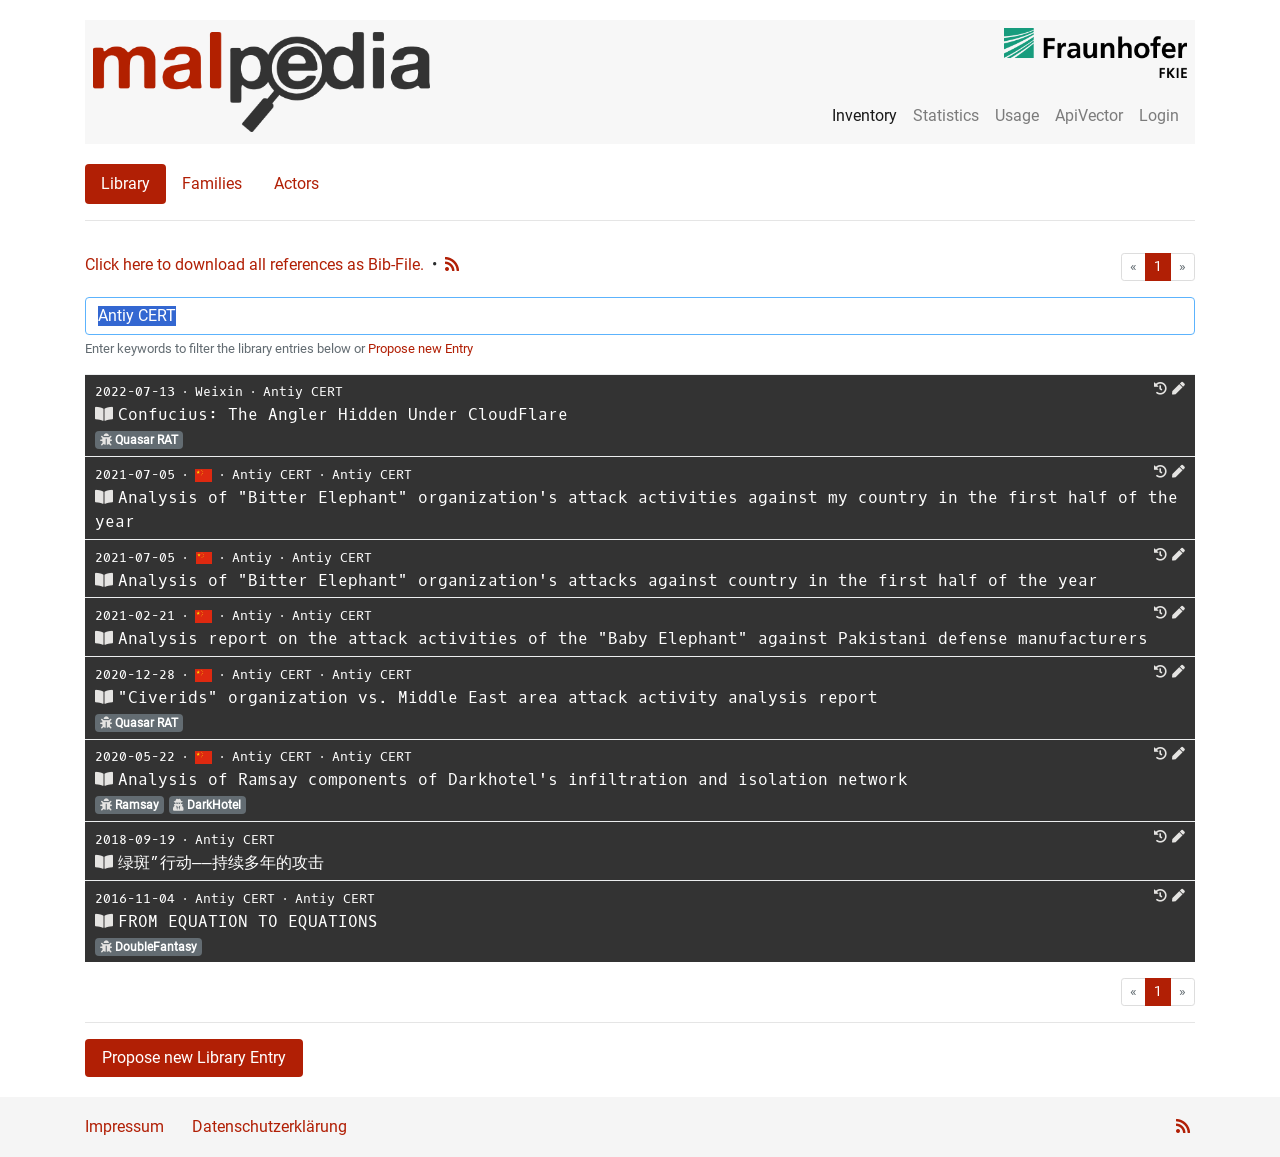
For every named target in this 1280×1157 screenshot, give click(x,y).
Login (1159, 115)
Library (125, 183)
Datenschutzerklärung (269, 1126)
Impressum (124, 1126)
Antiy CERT (303, 391)
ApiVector (1089, 115)
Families (212, 183)
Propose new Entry (420, 348)
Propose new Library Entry (194, 1057)
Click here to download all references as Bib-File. (254, 264)
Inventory (864, 115)
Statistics (946, 115)
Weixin (219, 391)
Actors (296, 183)
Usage (1017, 115)
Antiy (252, 557)
